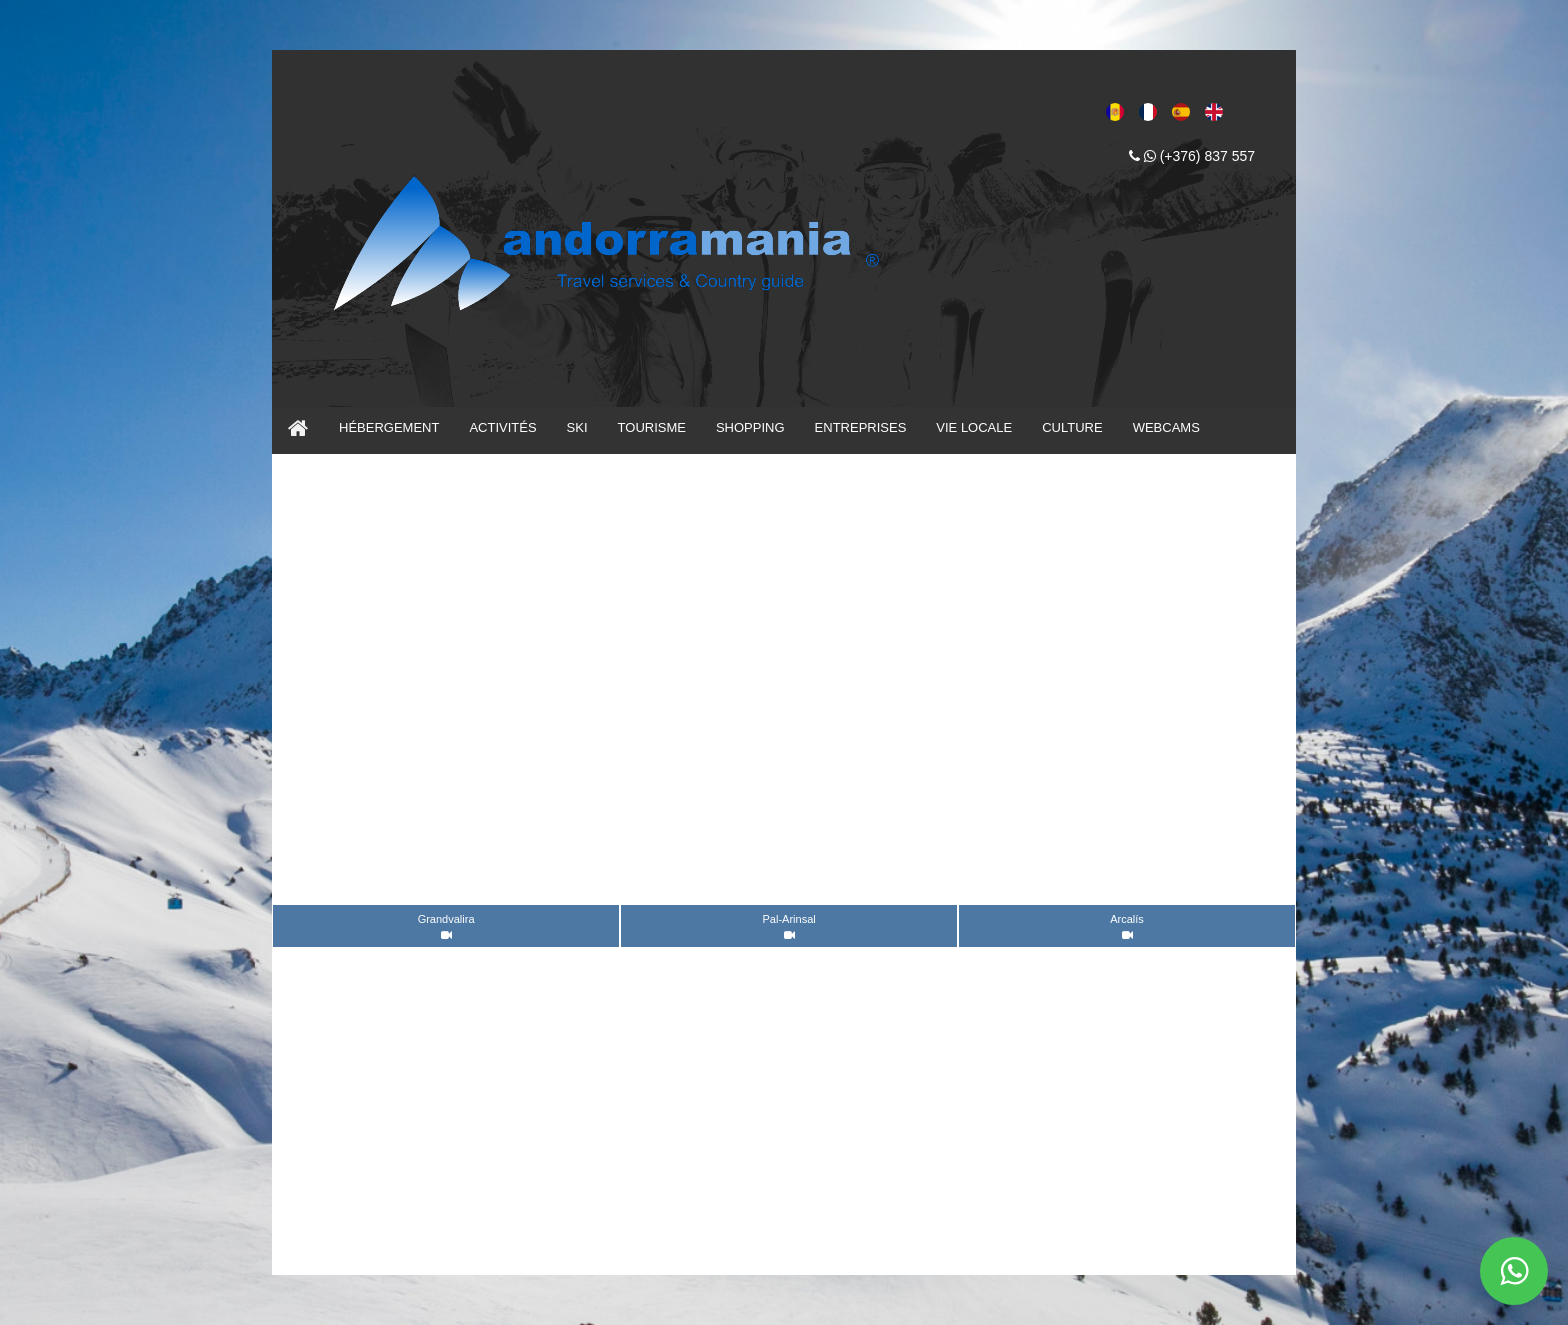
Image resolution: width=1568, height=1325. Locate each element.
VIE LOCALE (974, 427)
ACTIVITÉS (502, 427)
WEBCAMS (1166, 427)
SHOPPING (750, 427)
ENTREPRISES (861, 427)
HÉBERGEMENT (389, 427)
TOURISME (652, 427)
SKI (577, 427)
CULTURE (1072, 427)
